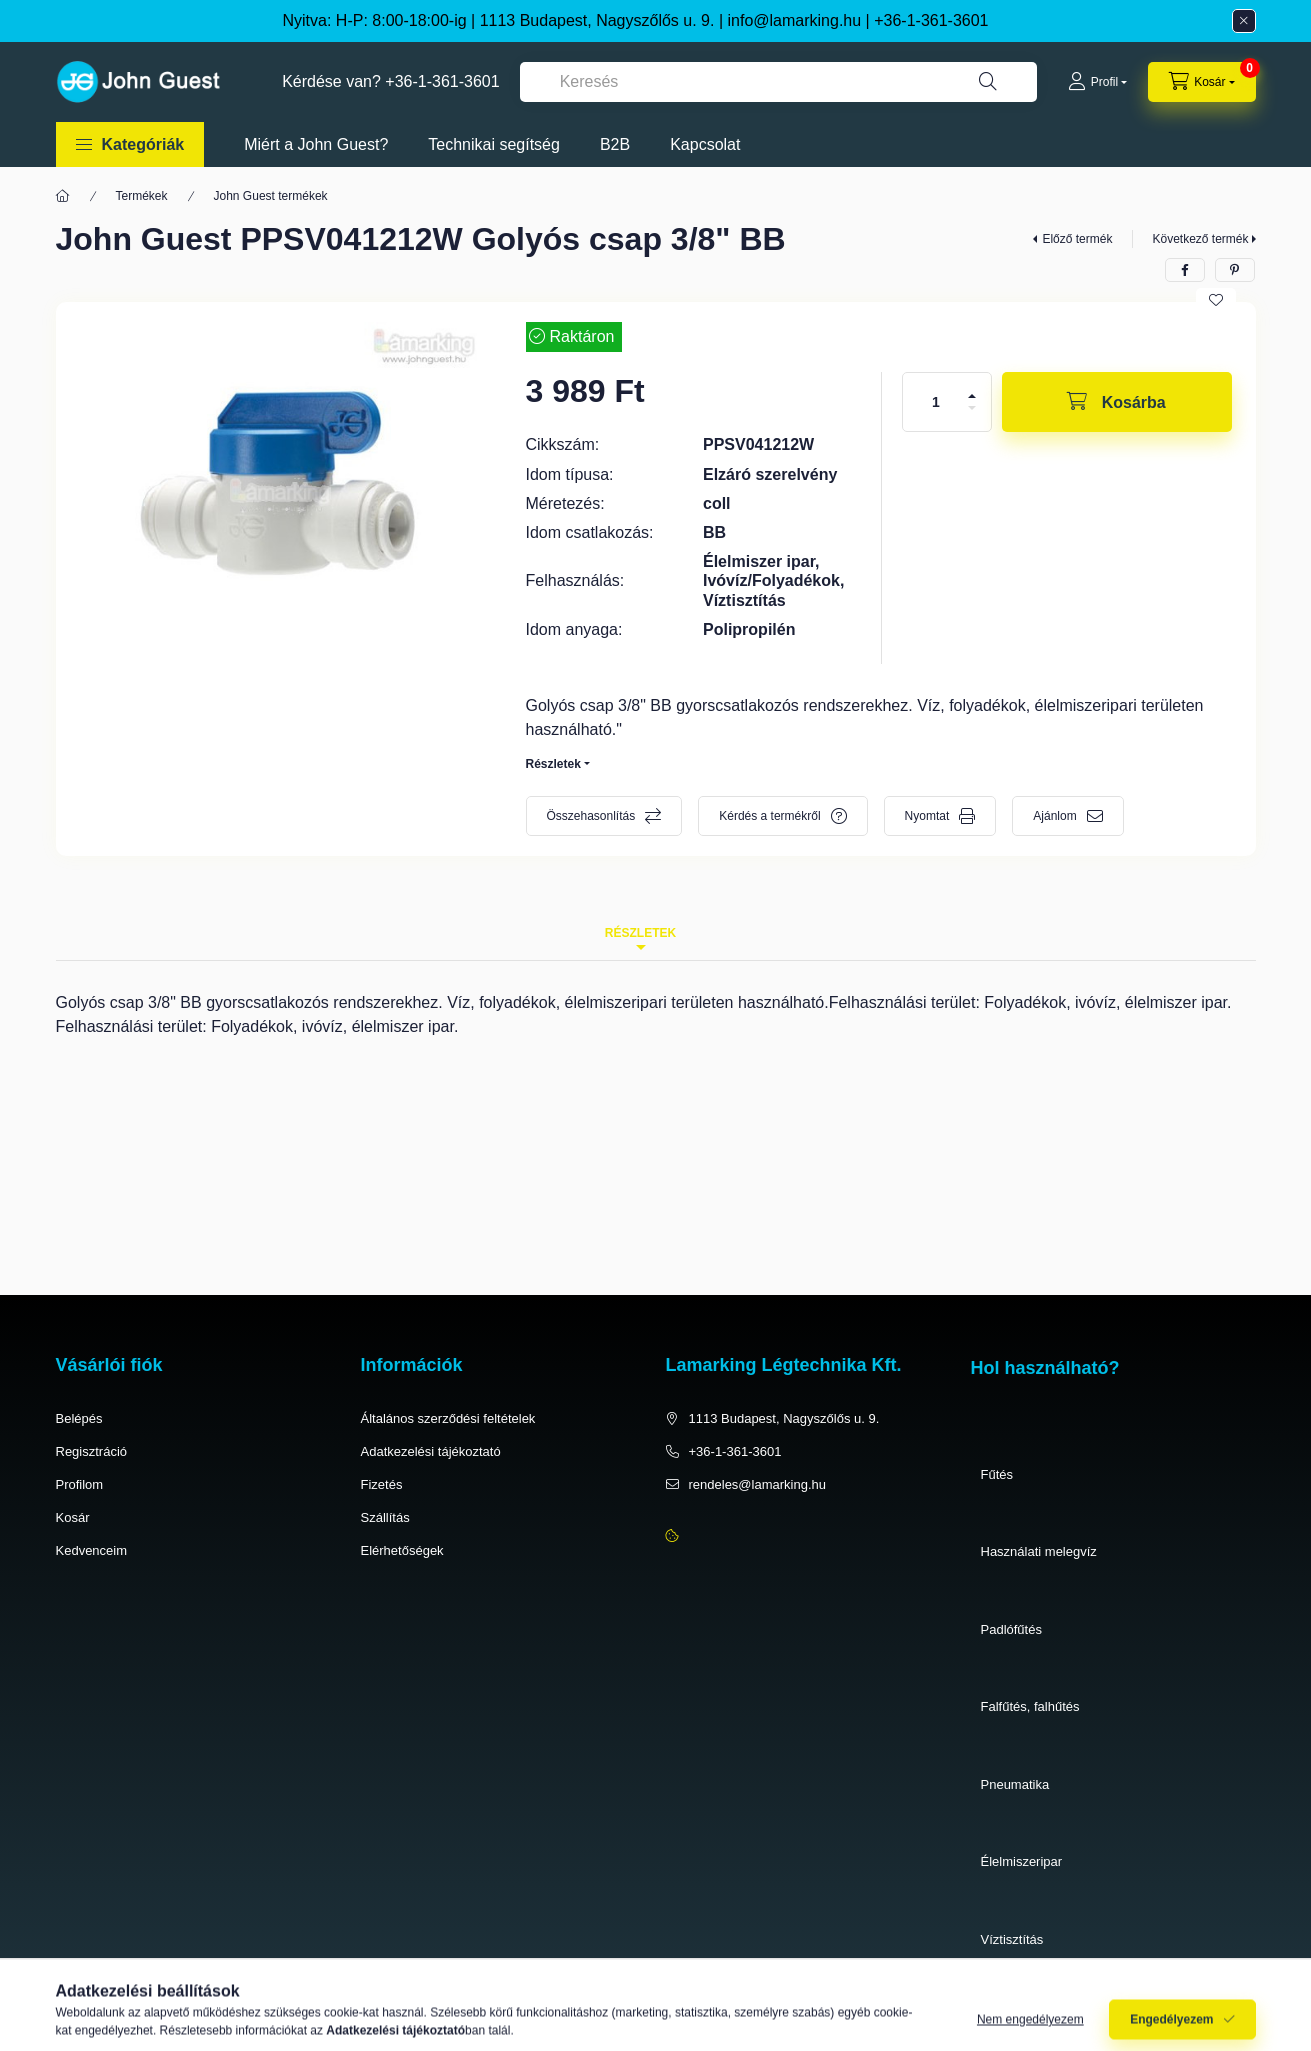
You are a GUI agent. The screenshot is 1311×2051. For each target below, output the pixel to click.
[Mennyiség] (936, 402)
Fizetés (382, 1484)
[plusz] (972, 396)
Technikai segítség (494, 144)
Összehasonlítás (591, 816)
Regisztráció (92, 1451)
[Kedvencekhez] (1216, 300)
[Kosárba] (1117, 402)
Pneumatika (1015, 1784)
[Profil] (1097, 82)
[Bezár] (1244, 21)
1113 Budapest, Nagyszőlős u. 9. (784, 1418)
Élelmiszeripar (1022, 1861)
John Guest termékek (271, 196)
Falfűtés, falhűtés (1030, 1706)
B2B (615, 144)
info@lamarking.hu (795, 20)
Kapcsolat (705, 144)
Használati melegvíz (1039, 1551)
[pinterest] (1235, 270)
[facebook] (1185, 270)
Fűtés (997, 1474)
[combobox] (778, 82)
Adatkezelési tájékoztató (431, 1451)
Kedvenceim (92, 1550)
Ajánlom (1054, 816)
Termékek (142, 196)
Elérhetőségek (402, 1550)
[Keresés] (988, 82)
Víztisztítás (1012, 1939)
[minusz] (972, 408)
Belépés (79, 1418)
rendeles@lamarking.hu (758, 1484)
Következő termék (1200, 239)
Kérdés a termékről (769, 816)
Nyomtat (927, 816)
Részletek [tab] (640, 933)
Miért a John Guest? (316, 144)
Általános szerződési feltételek (448, 1418)
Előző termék (1077, 239)
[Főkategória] (63, 196)
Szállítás (385, 1517)
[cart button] (1201, 82)
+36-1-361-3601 (931, 20)
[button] (130, 144)
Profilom (80, 1484)
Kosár (73, 1517)
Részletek (553, 764)
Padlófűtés (1011, 1629)
